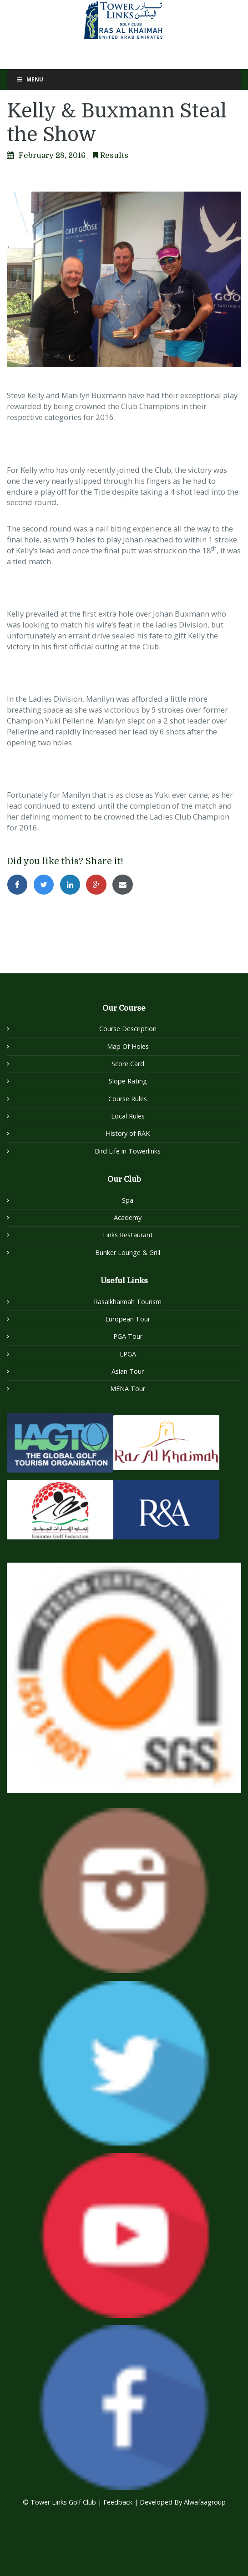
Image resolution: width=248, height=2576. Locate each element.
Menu (29, 79)
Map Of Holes (128, 1046)
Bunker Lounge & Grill (127, 1252)
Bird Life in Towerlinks (128, 1151)
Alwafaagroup (205, 2502)
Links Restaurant (128, 1234)
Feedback (118, 2502)
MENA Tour (127, 1388)
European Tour (127, 1319)
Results (114, 155)
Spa (127, 1200)
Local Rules (128, 1116)
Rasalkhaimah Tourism (128, 1301)
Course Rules (127, 1098)
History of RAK (128, 1133)
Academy (128, 1217)
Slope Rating (128, 1081)
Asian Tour (127, 1371)
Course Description (128, 1028)
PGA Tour (127, 1336)
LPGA (128, 1354)
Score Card (127, 1063)
